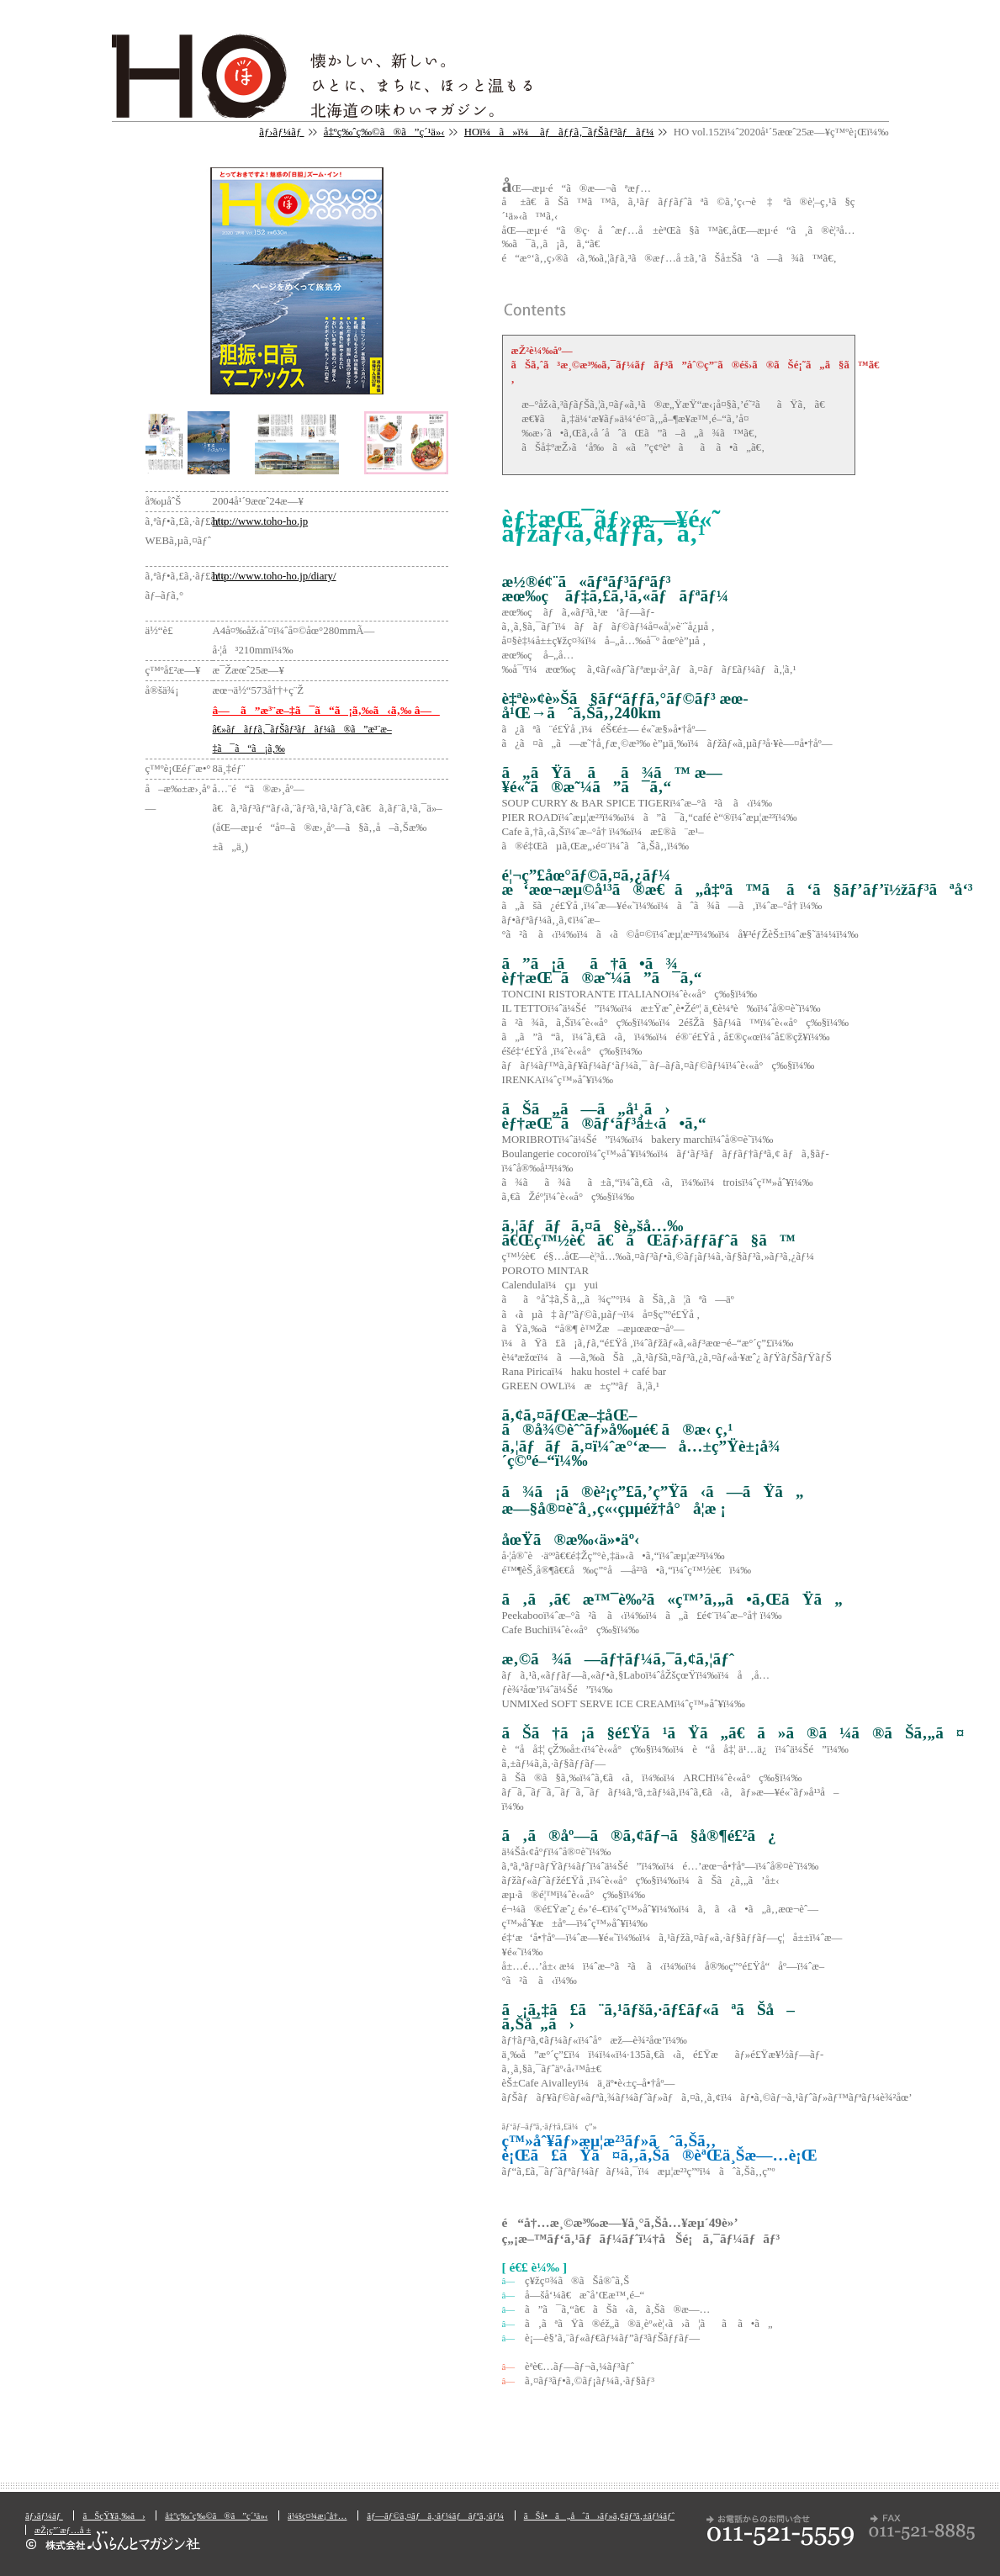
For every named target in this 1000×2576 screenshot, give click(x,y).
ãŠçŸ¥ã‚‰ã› (113, 2515)
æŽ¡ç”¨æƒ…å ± (62, 2530)
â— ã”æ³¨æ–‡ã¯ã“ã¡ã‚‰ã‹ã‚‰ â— (326, 710)
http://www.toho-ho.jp (261, 521)
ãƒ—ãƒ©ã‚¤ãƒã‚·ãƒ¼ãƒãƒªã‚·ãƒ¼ (435, 2515)
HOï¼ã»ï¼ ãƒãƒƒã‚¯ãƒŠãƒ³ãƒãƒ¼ (559, 132)
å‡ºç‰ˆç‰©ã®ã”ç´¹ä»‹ (384, 132)
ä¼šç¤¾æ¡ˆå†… (317, 2515)
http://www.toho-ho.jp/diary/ (274, 576)
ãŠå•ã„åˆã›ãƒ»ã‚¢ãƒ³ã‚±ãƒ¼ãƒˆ (599, 2515)
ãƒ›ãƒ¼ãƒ (281, 132)
